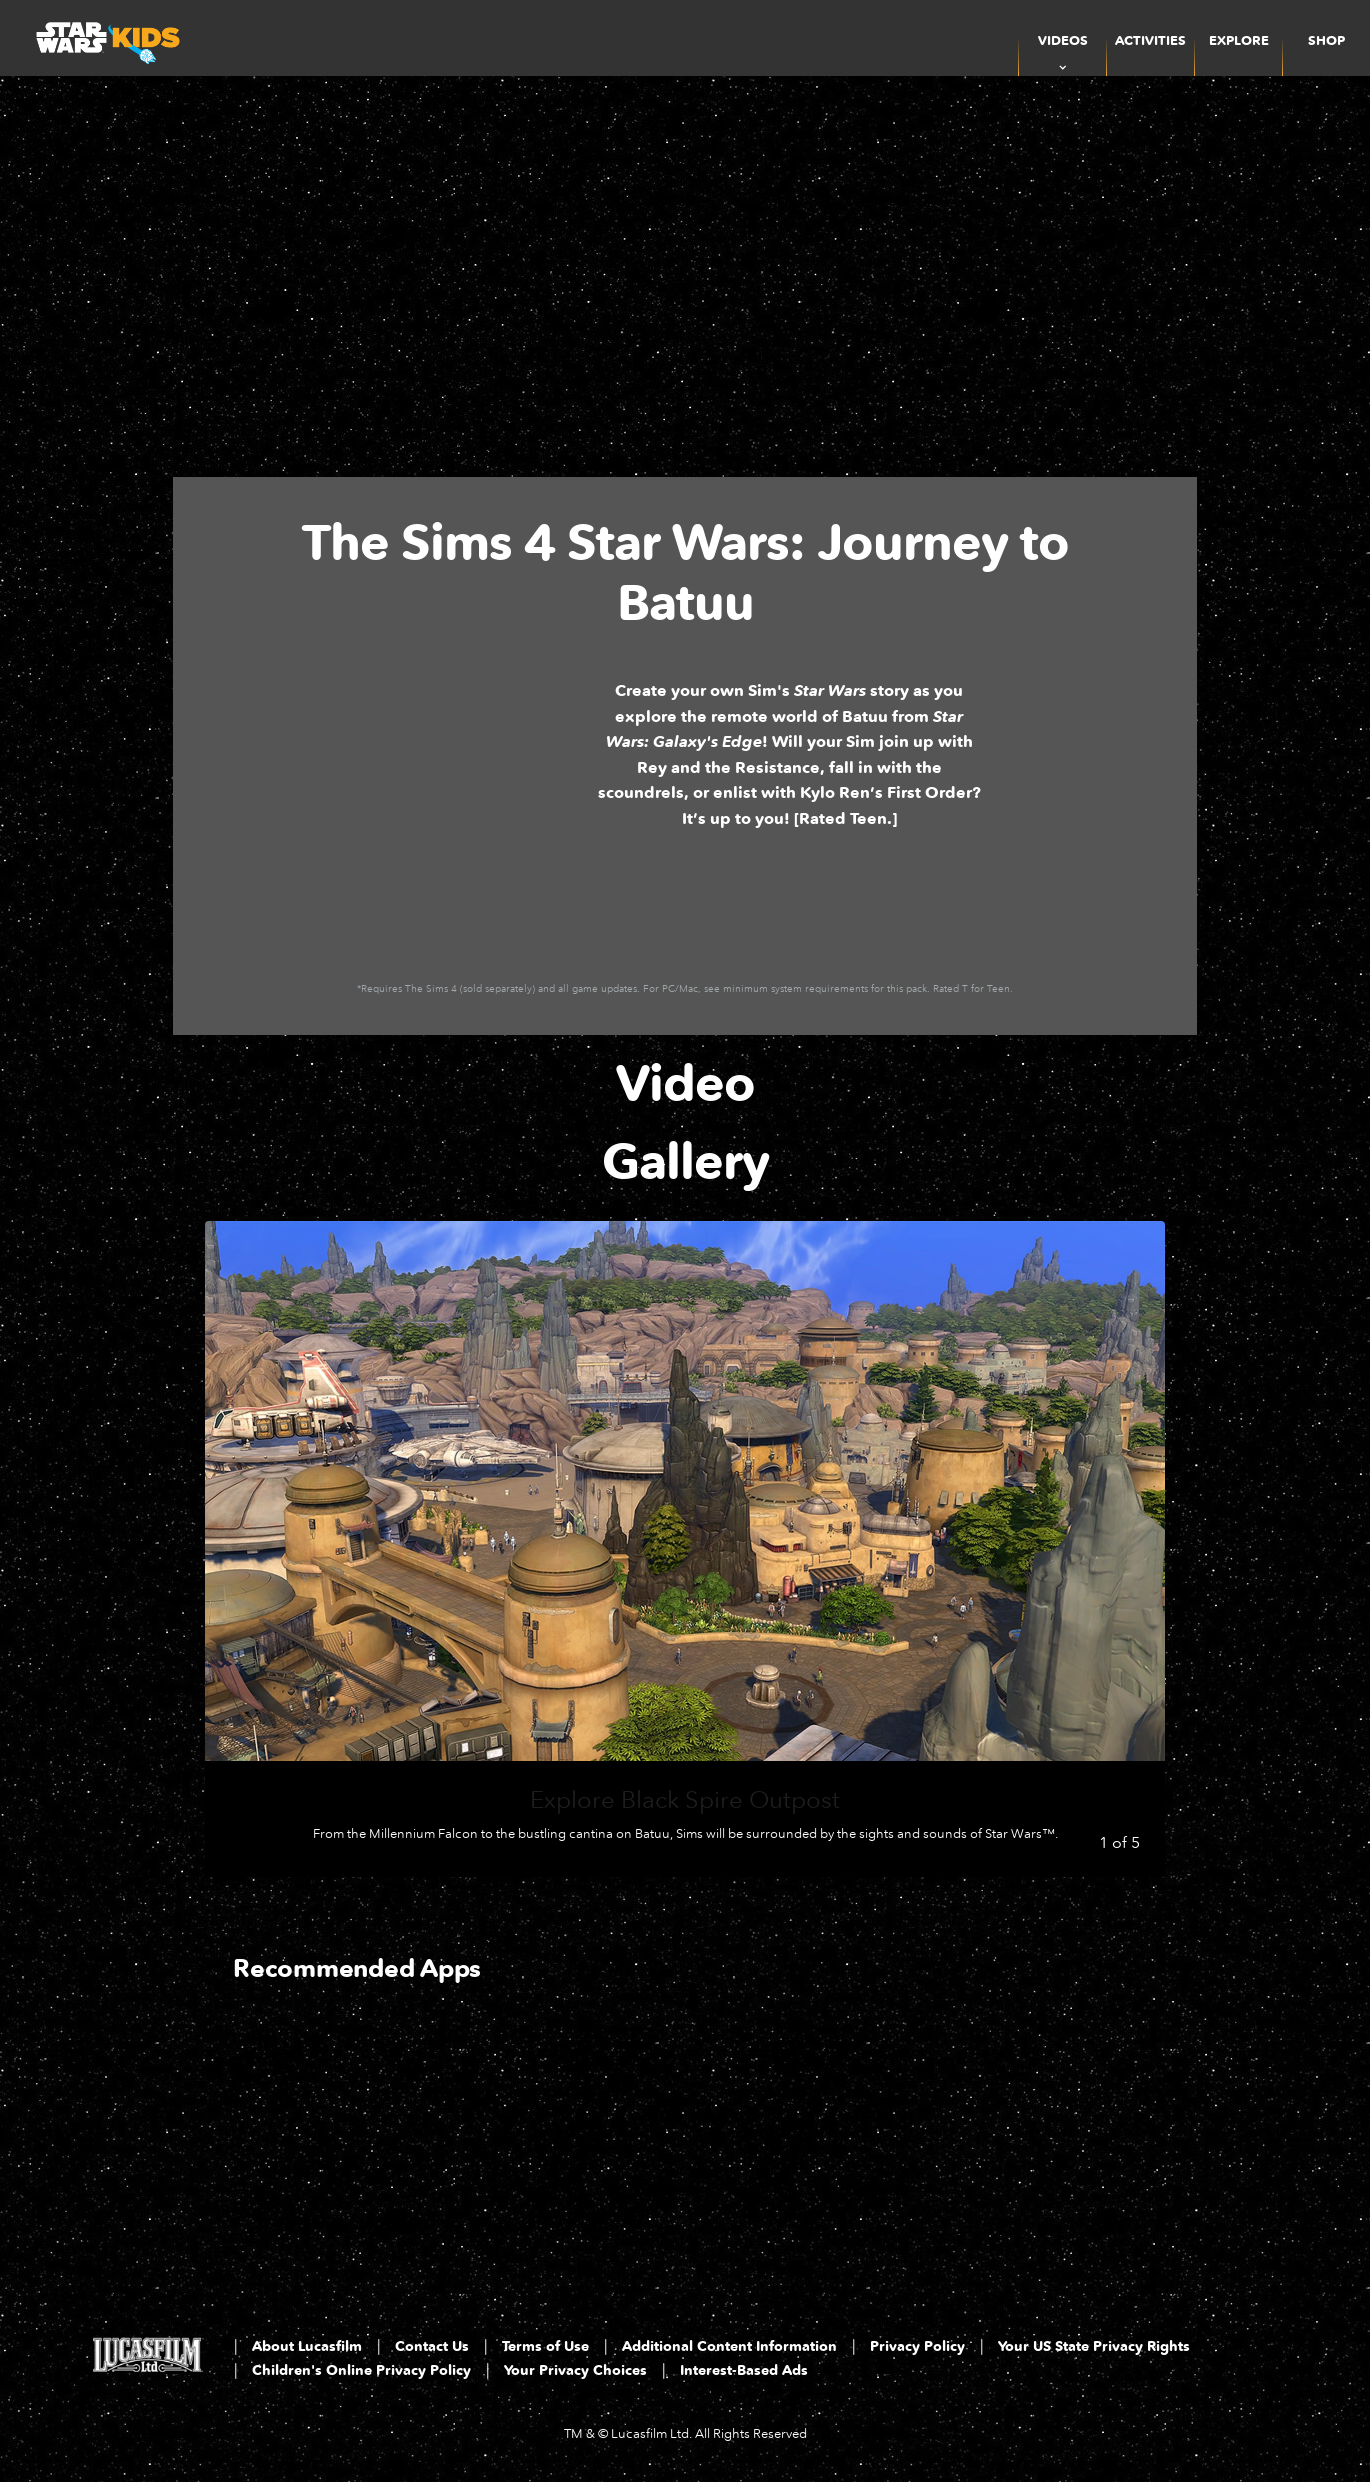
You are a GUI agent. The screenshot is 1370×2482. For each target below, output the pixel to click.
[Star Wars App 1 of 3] (337, 2133)
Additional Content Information (729, 2346)
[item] (1062, 38)
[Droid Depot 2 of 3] (568, 2133)
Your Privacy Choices (575, 2370)
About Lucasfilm (307, 2346)
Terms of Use (545, 2346)
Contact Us (432, 2346)
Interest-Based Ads (744, 2370)
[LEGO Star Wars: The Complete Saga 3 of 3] (799, 2133)
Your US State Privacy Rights (1094, 2346)
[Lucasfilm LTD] (147, 2361)
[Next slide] (1134, 1549)
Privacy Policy (917, 2346)
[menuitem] (1150, 38)
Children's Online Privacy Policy (361, 2370)
